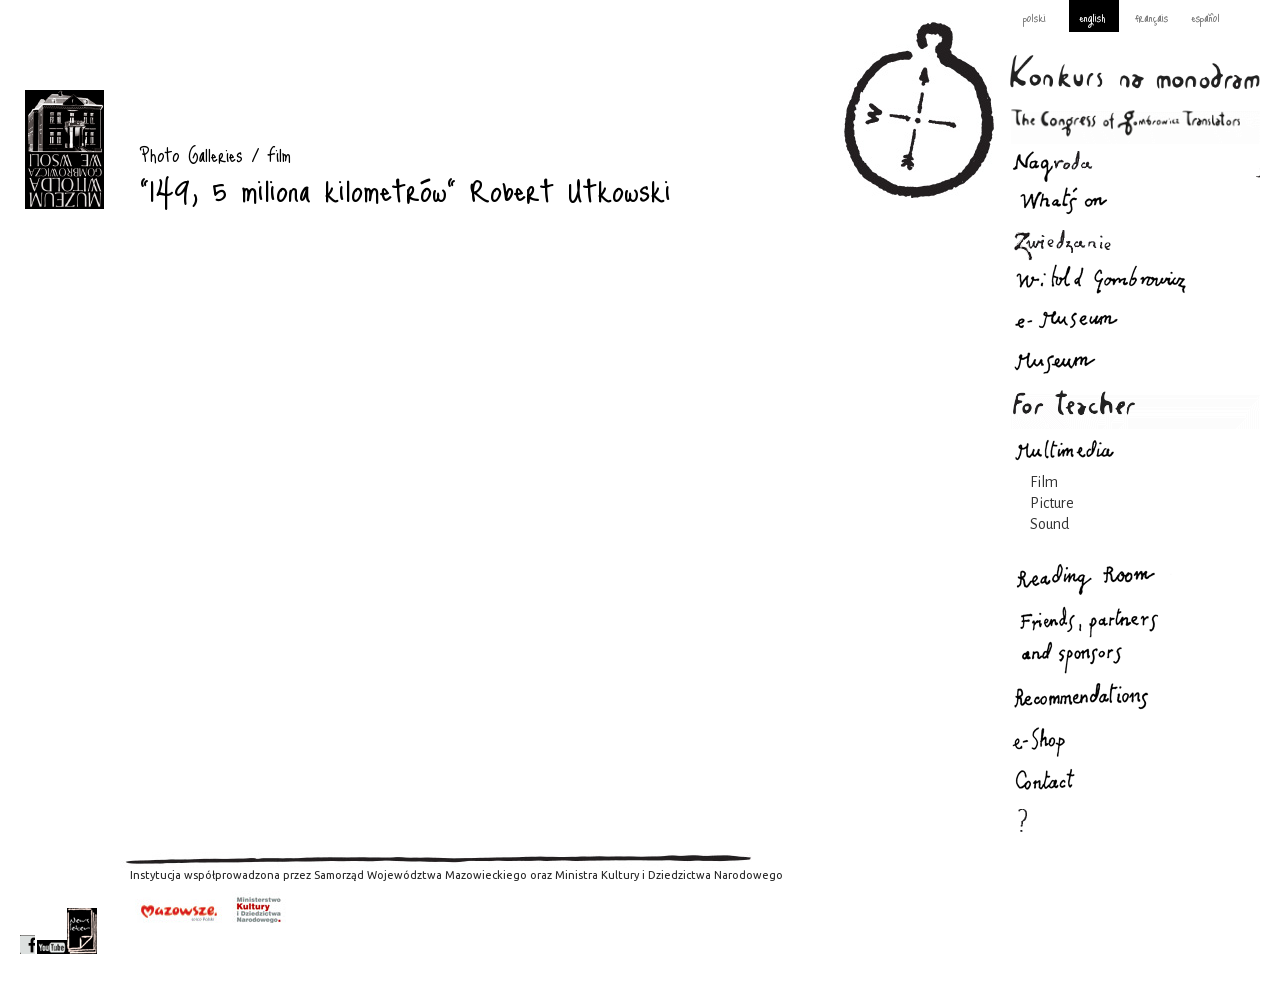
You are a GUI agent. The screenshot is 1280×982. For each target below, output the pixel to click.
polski (1034, 17)
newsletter (82, 931)
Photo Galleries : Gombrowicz (64, 149)
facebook (27, 931)
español (1205, 17)
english (1092, 17)
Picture (1052, 503)
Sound (1049, 524)
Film (1044, 482)
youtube (52, 931)
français (1151, 17)
